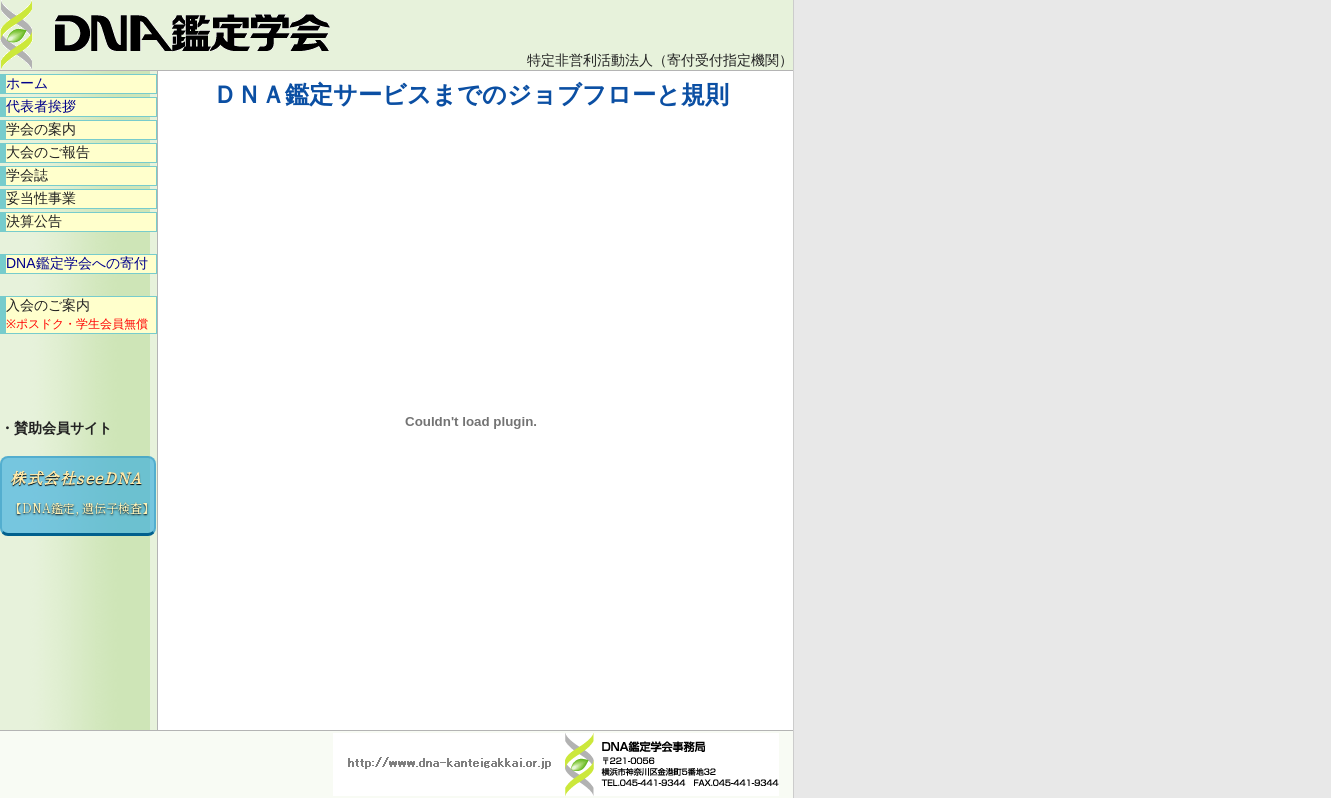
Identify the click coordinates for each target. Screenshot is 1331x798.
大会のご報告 (48, 152)
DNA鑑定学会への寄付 (77, 263)
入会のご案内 (77, 314)
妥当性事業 (41, 198)
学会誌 (27, 175)
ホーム (27, 83)
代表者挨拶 (41, 106)
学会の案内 (41, 129)
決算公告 (34, 221)
